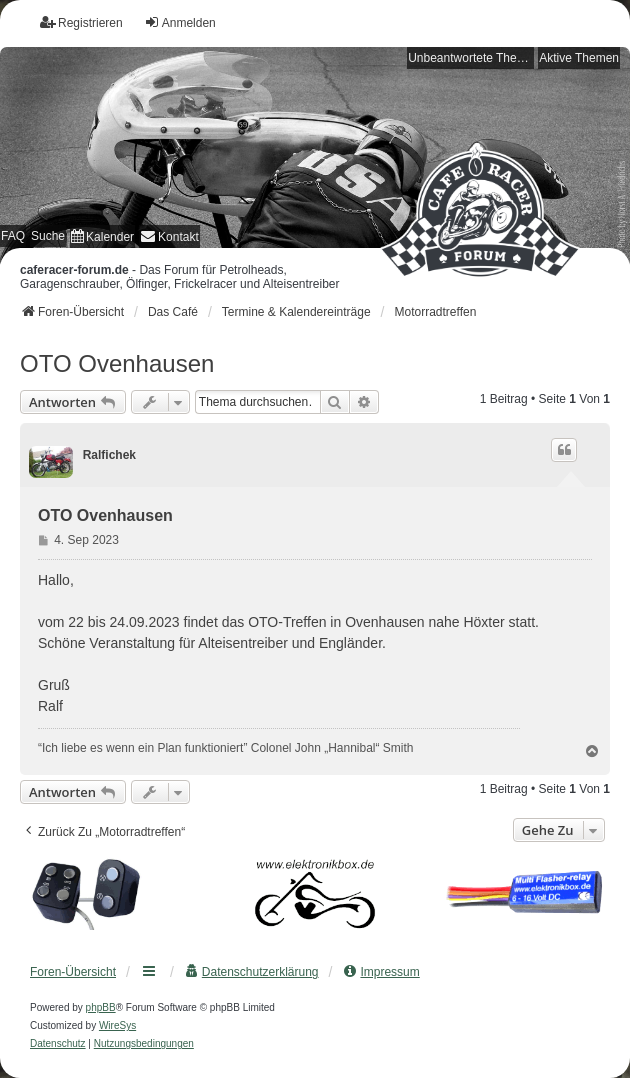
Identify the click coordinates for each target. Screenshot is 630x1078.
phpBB (101, 1007)
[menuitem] (102, 236)
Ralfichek (109, 455)
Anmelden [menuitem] (180, 22)
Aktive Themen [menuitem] (579, 58)
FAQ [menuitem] (13, 236)
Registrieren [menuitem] (81, 22)
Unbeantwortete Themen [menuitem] (471, 58)
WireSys (117, 1025)
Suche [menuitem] (48, 236)
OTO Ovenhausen (117, 363)
